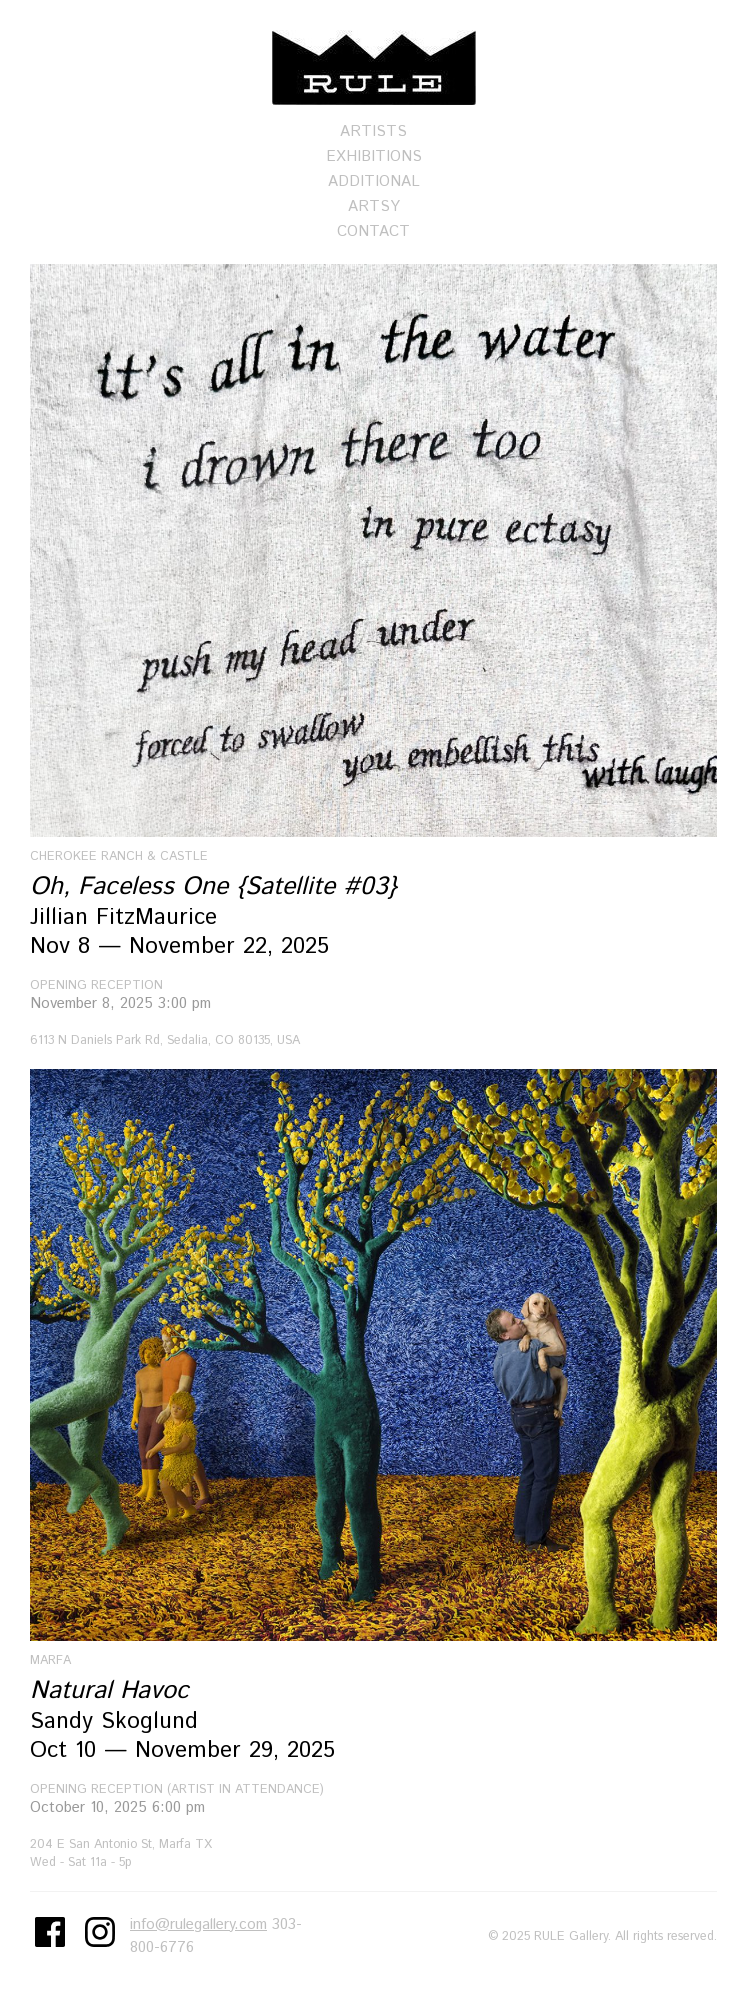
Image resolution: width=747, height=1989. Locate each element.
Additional (374, 181)
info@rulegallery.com (198, 1924)
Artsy (374, 206)
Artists (373, 131)
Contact (373, 231)
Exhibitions (374, 156)
